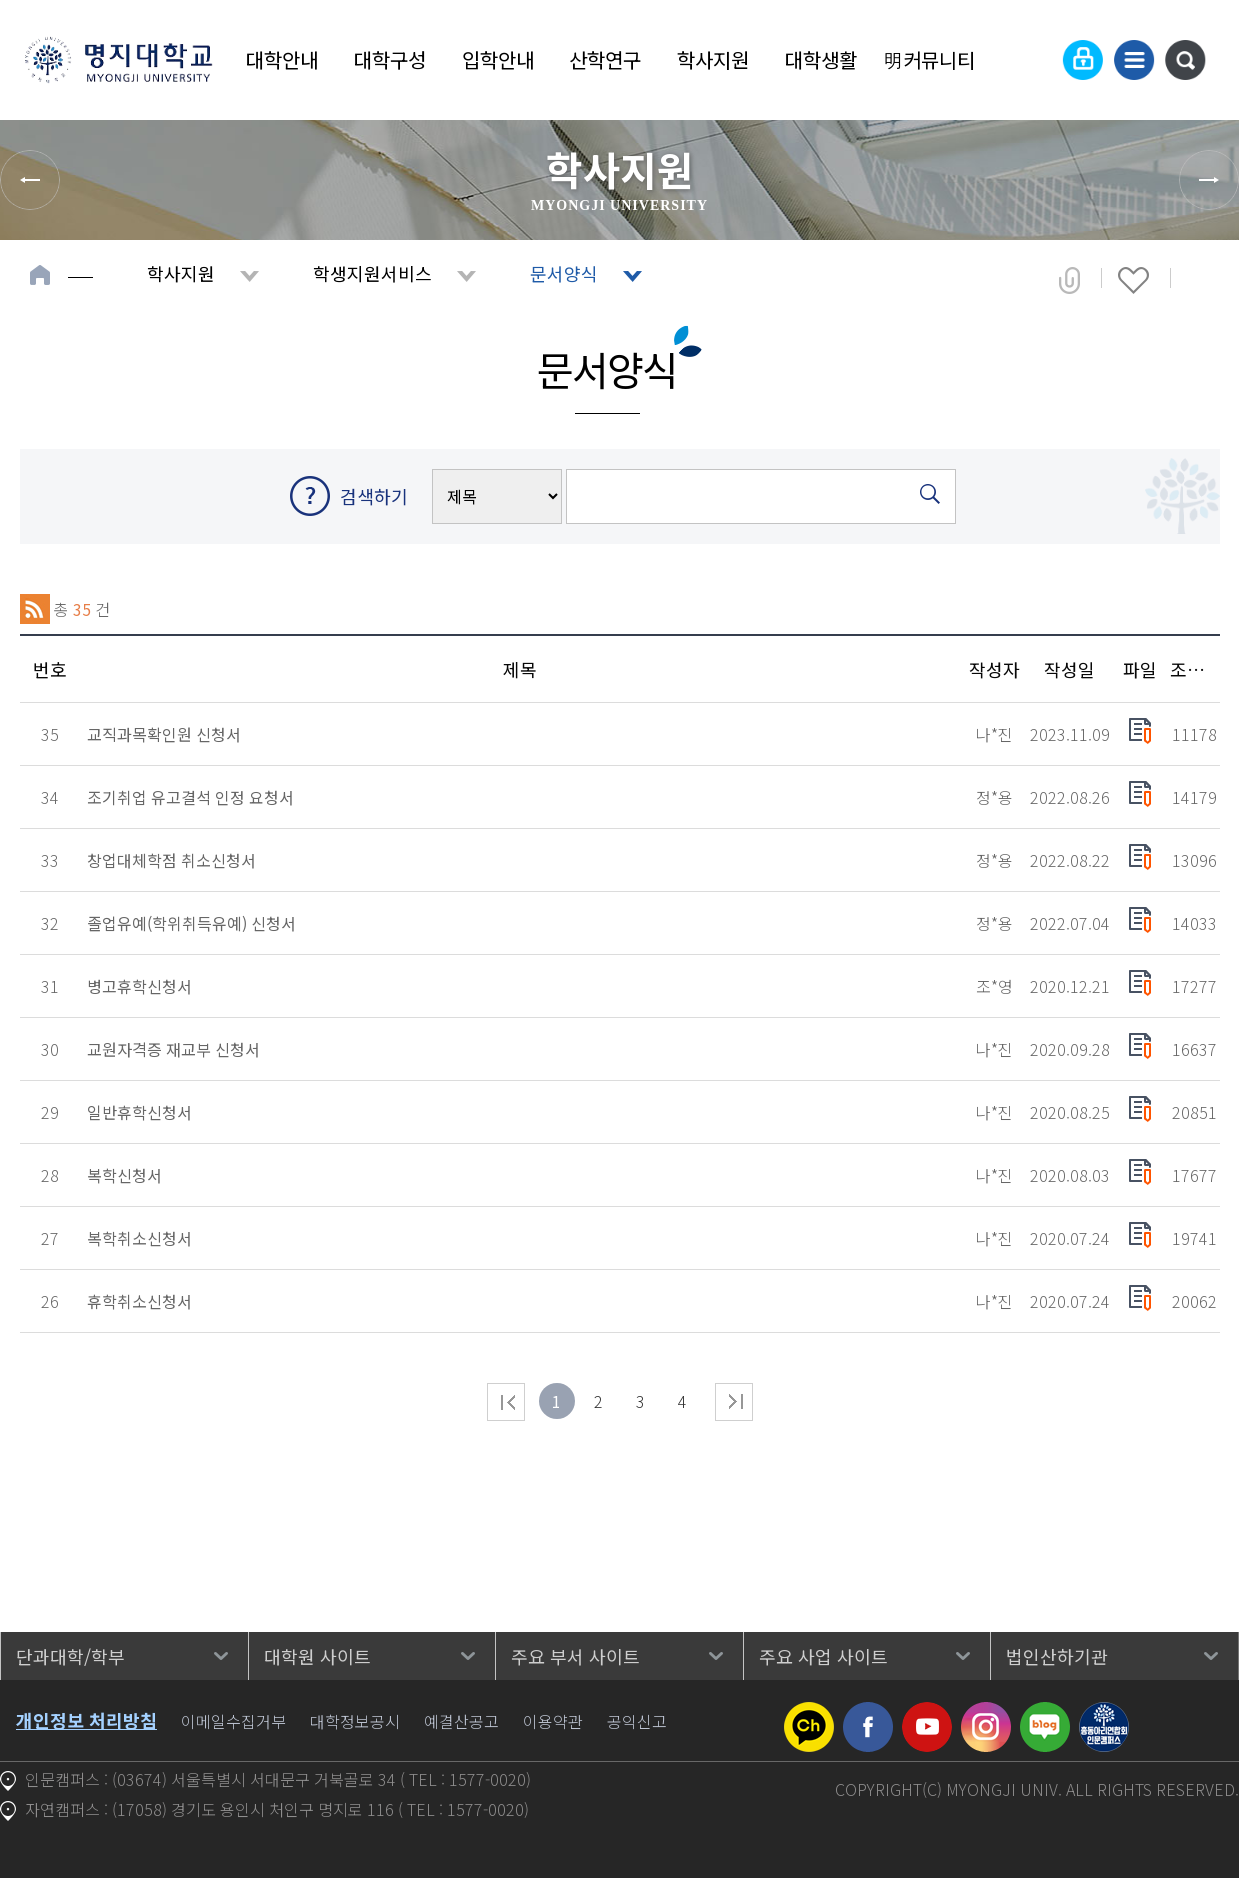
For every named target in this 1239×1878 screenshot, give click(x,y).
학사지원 (713, 59)
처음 (506, 1402)
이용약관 (553, 1721)
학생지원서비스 (372, 273)
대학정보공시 (355, 1721)
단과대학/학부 (70, 1656)
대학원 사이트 (317, 1656)
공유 (1069, 280)
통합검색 (1185, 60)
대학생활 (821, 59)
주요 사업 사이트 (823, 1656)
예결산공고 (461, 1721)
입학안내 (498, 59)
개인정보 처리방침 (86, 1720)
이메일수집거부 (233, 1721)
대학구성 (390, 59)
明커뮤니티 (929, 59)
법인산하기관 (1057, 1656)
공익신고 (637, 1721)
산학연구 (605, 59)
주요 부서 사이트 (575, 1656)
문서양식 (564, 273)
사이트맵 (1134, 60)
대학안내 (282, 59)
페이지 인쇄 (1200, 280)
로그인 (1083, 60)
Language (1034, 60)
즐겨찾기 (1133, 280)
